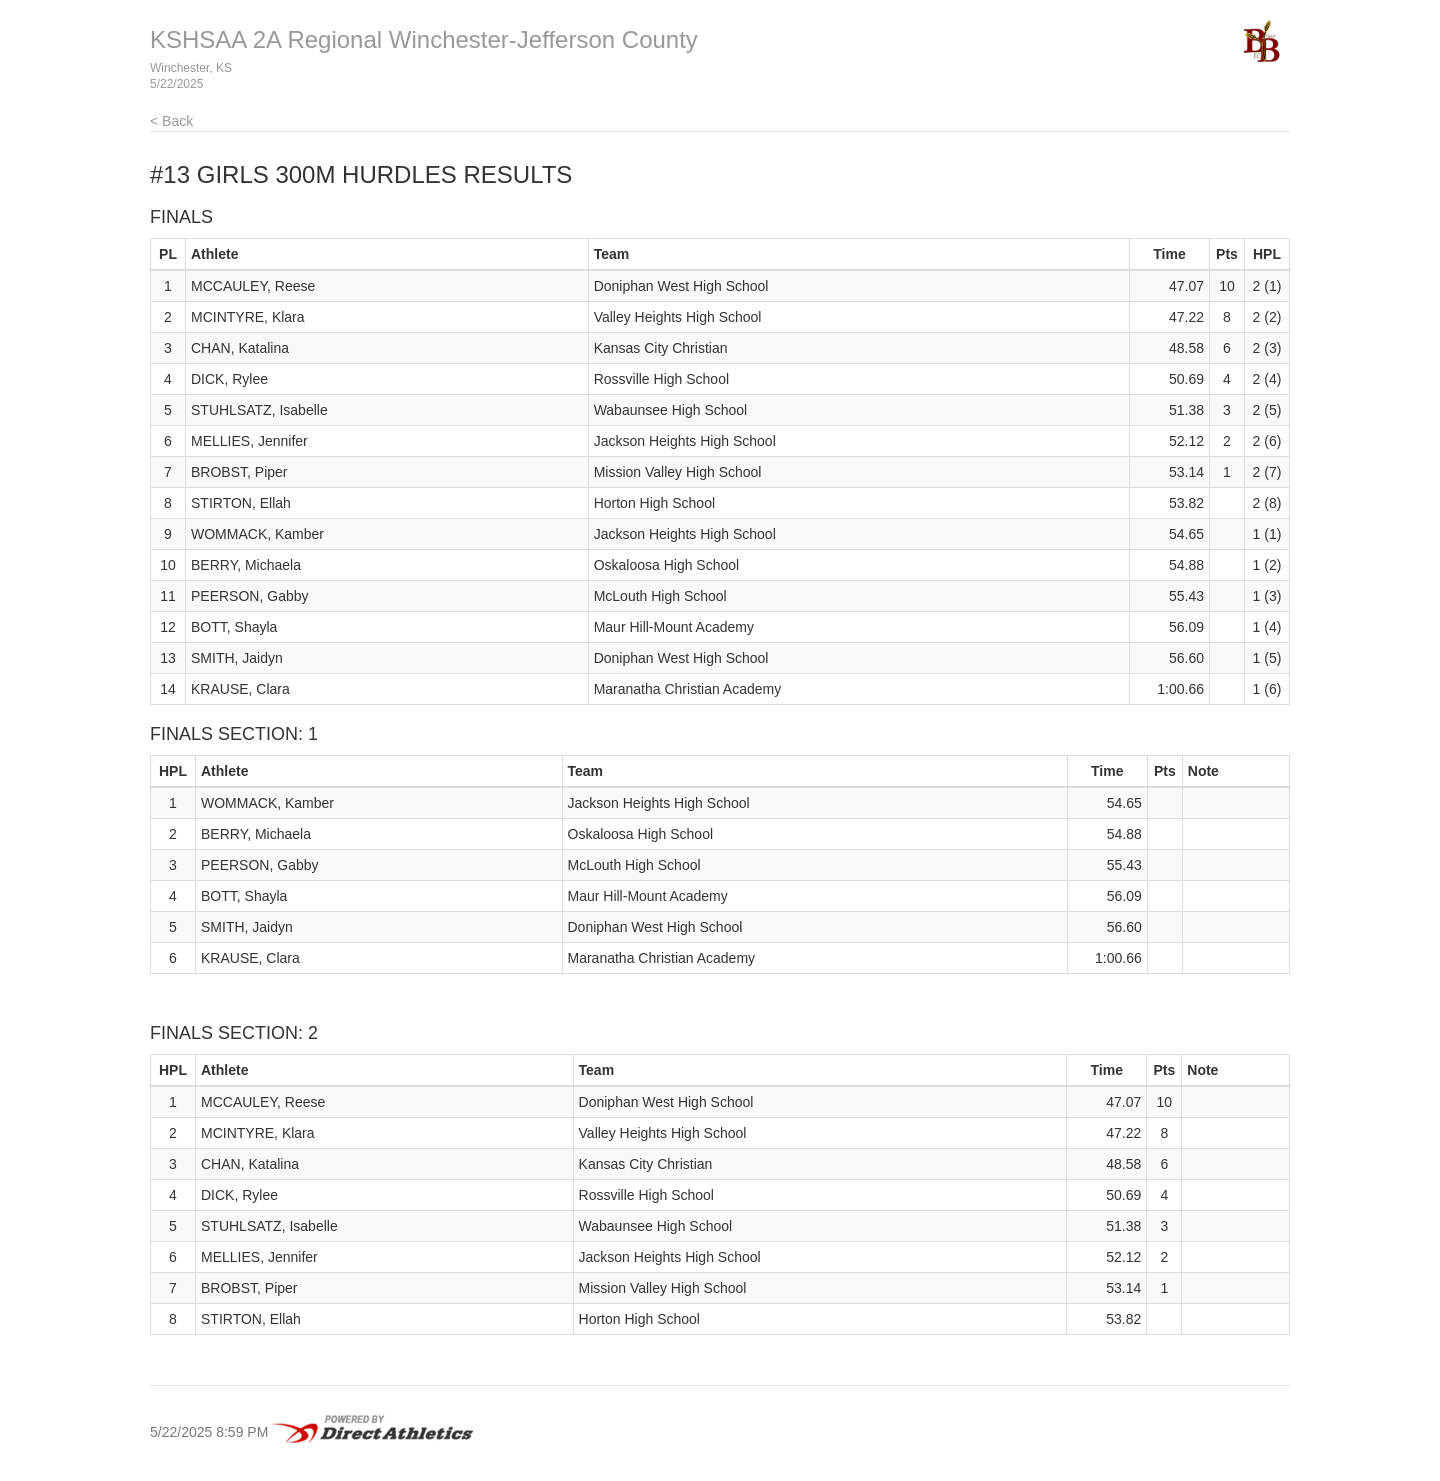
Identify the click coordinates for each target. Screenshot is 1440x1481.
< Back (171, 121)
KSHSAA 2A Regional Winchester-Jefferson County (424, 39)
